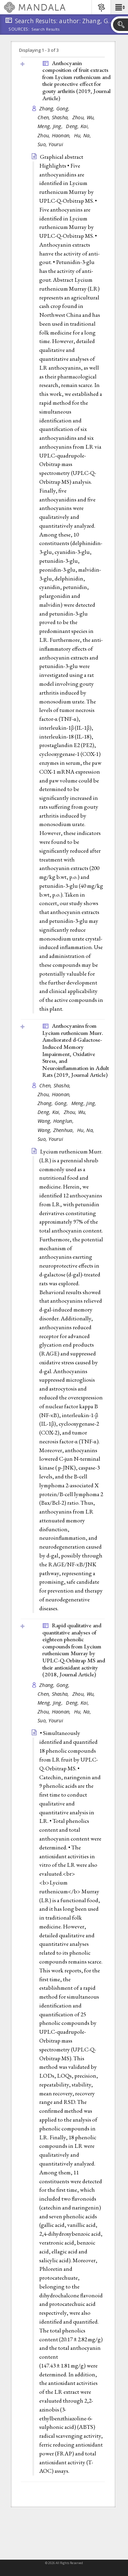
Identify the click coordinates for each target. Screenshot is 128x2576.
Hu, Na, (83, 135)
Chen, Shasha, (54, 117)
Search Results (45, 29)
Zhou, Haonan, (55, 135)
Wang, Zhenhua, (56, 1130)
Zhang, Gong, (55, 108)
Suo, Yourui (50, 144)
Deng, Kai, (78, 126)
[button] (119, 7)
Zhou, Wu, (84, 117)
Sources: (19, 29)
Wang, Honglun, (56, 1121)
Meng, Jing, (51, 126)
